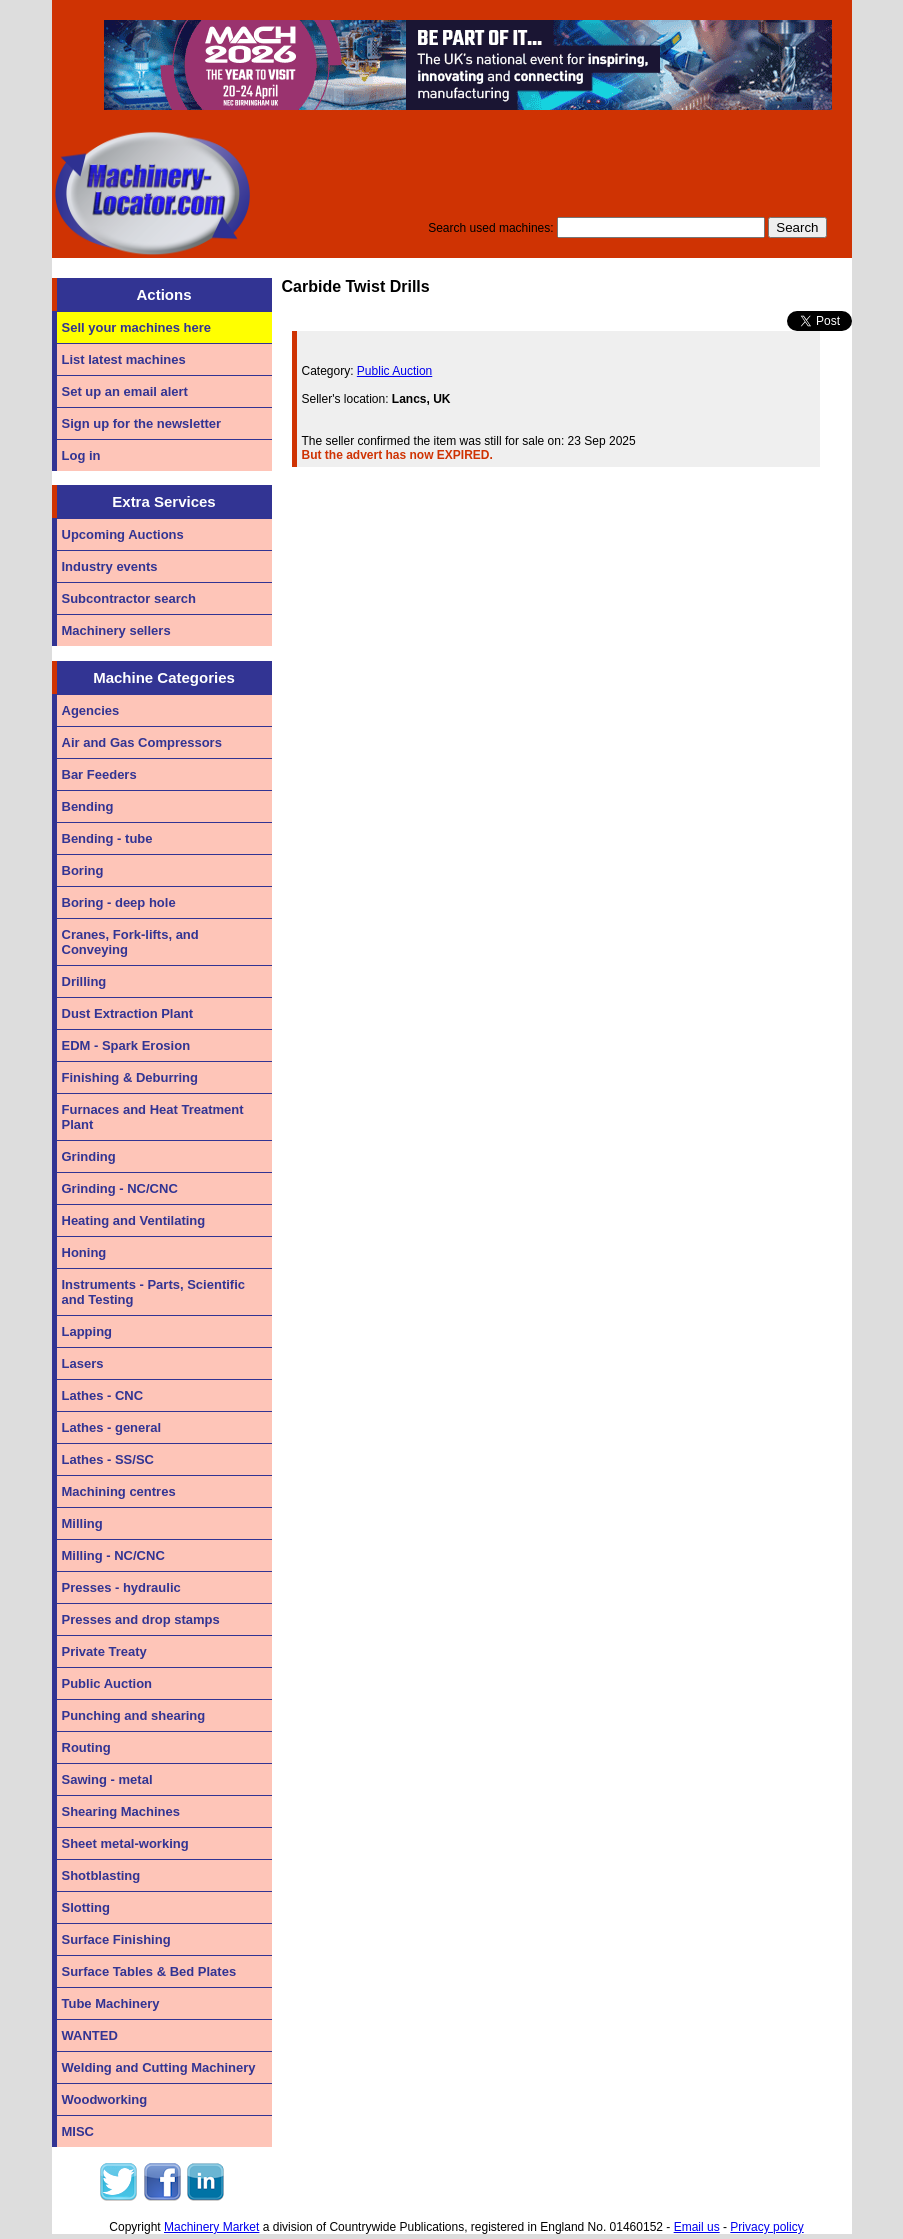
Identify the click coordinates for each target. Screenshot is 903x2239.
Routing (86, 1747)
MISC (78, 2131)
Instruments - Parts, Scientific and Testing (154, 1292)
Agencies (91, 710)
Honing (84, 1252)
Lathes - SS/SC (108, 1459)
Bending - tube (107, 838)
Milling (82, 1523)
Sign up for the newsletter (142, 423)
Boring (83, 870)
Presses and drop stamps (141, 1619)
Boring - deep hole (119, 902)
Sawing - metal (107, 1779)
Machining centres (119, 1491)
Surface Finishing (116, 1939)
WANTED (90, 2035)
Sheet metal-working (125, 1843)
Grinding (89, 1156)
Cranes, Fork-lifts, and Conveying (130, 942)
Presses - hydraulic (121, 1587)
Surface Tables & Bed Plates (149, 1971)
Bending (88, 806)
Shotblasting (101, 1875)
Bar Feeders (99, 774)
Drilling (84, 981)
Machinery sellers (116, 630)
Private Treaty (104, 1651)
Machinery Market (211, 2227)
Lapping (87, 1331)
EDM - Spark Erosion (126, 1045)
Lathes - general (112, 1427)
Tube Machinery (111, 2003)
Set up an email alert (125, 391)
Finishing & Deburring (130, 1077)
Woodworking (105, 2099)
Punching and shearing (134, 1715)
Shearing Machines (121, 1811)
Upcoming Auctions (123, 534)
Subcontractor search (129, 598)
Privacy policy (766, 2227)
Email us (697, 2227)
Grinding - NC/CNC (120, 1188)
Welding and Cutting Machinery (159, 2067)
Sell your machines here (137, 327)
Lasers (83, 1363)
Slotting (86, 1907)
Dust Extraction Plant (127, 1013)
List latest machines (124, 359)
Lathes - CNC (103, 1395)
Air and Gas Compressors (142, 742)
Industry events (110, 566)
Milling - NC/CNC (113, 1555)
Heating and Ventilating (134, 1220)
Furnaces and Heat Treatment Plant (153, 1117)
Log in (81, 455)
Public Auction (107, 1683)
